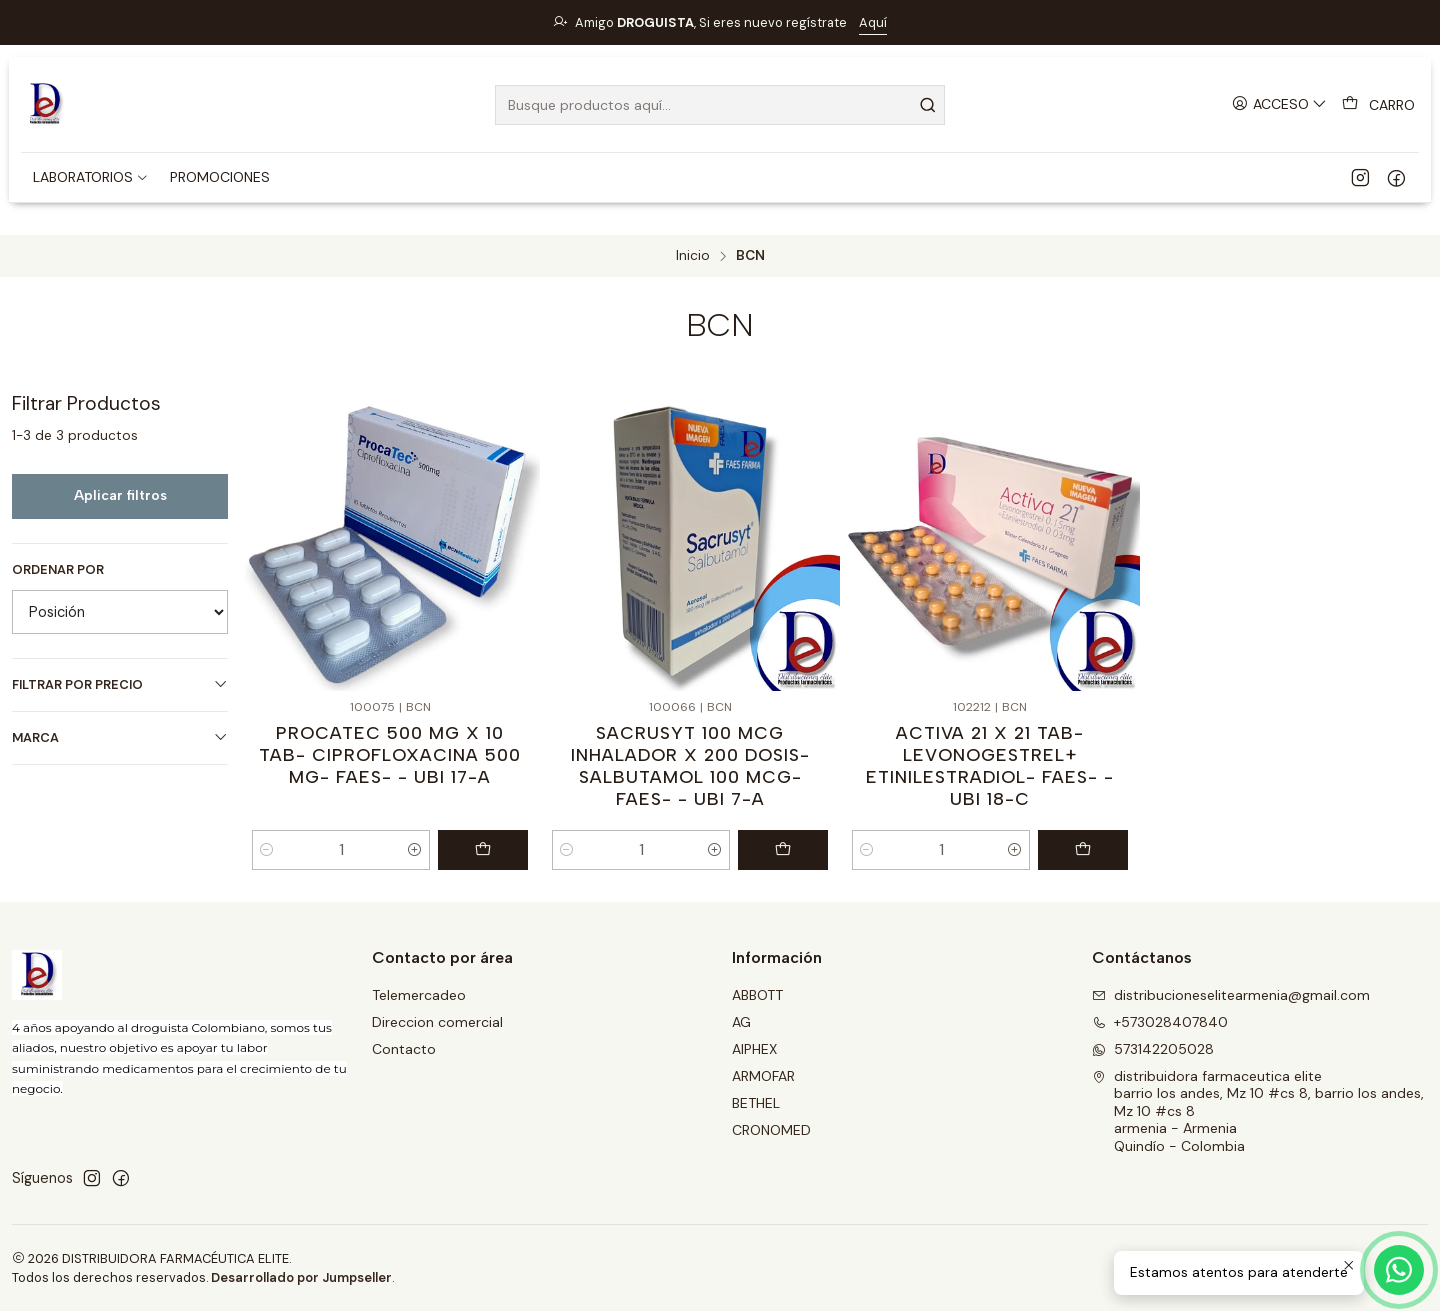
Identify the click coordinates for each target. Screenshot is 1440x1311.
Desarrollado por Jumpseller (301, 1277)
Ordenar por (58, 570)
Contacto (404, 1049)
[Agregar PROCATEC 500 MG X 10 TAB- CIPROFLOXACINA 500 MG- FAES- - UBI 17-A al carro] (483, 850)
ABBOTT (757, 995)
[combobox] (720, 105)
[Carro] (1378, 105)
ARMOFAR (763, 1076)
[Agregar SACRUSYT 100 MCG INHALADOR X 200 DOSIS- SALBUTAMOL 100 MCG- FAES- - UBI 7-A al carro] (783, 850)
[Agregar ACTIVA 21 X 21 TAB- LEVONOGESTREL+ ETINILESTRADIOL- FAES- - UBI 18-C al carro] (1083, 850)
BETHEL (756, 1103)
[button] (91, 177)
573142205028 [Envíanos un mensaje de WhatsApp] (1153, 1049)
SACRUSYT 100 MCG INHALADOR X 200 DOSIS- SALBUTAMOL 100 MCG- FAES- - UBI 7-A (690, 765)
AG (741, 1022)
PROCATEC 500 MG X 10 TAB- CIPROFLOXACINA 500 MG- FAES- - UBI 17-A (390, 754)
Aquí (873, 22)
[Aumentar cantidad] (415, 850)
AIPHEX (754, 1049)
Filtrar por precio (120, 684)
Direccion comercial (437, 1022)
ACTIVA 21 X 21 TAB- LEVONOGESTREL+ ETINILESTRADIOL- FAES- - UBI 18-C (990, 765)
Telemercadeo (419, 995)
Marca (120, 737)
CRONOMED (771, 1130)
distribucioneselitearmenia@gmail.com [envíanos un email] (1231, 995)
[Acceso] (1279, 104)
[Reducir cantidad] (267, 850)
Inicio (693, 256)
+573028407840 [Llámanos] (1160, 1022)
